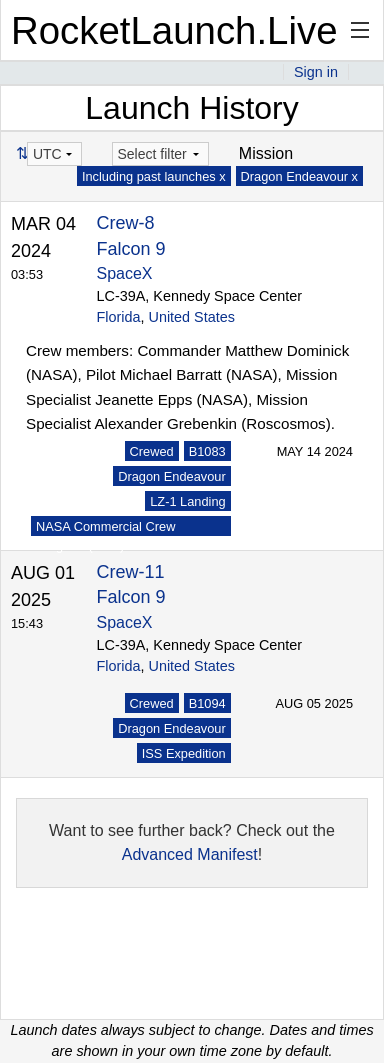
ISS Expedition (184, 753)
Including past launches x (154, 176)
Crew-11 (131, 572)
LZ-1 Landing (187, 501)
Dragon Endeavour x (299, 176)
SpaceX (125, 273)
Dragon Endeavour (171, 476)
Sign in (316, 72)
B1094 (207, 703)
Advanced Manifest (190, 854)
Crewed (152, 451)
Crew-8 (126, 223)
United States (192, 317)
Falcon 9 (131, 249)
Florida (119, 317)
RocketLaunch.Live (174, 30)
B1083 (207, 451)
